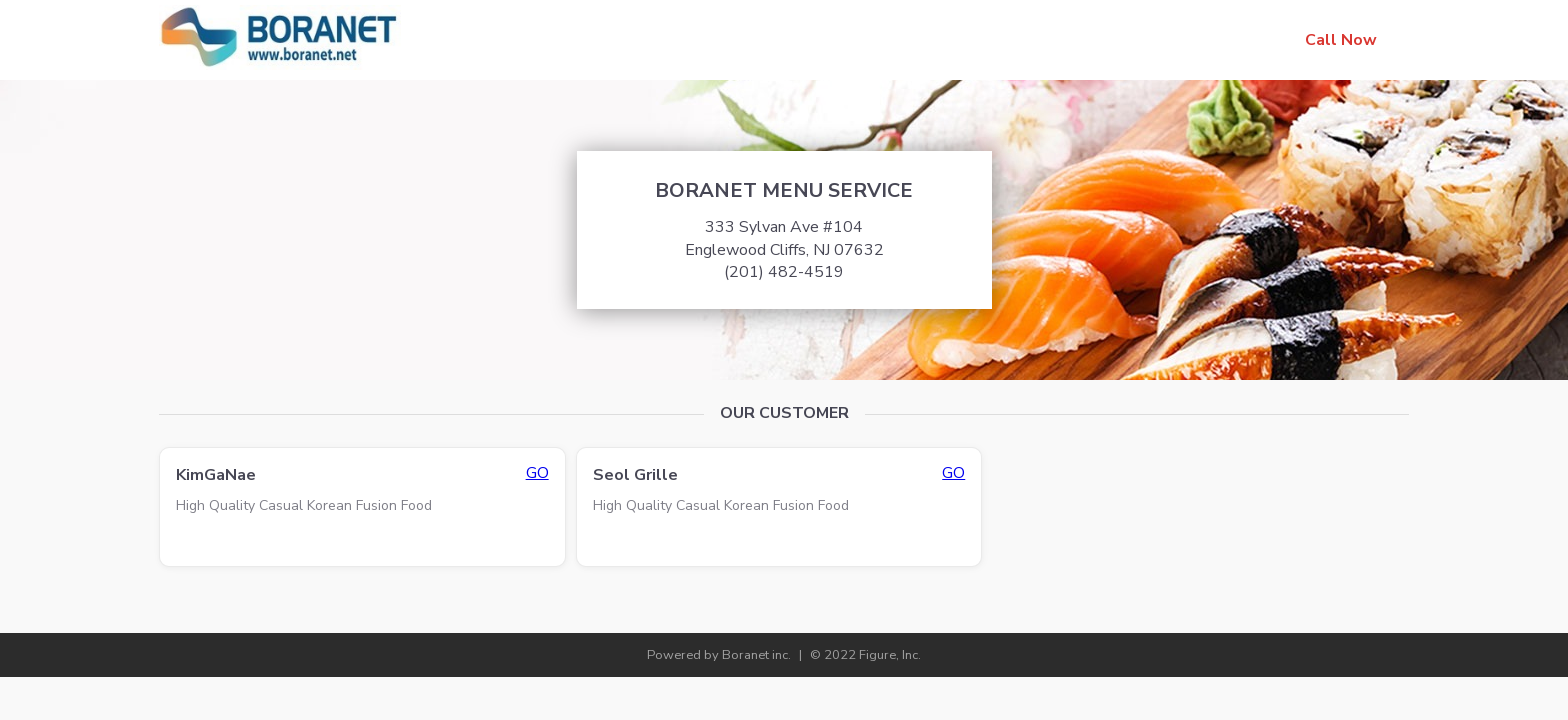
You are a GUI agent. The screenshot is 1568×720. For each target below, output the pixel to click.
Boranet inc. (756, 655)
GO (537, 473)
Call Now (1341, 40)
